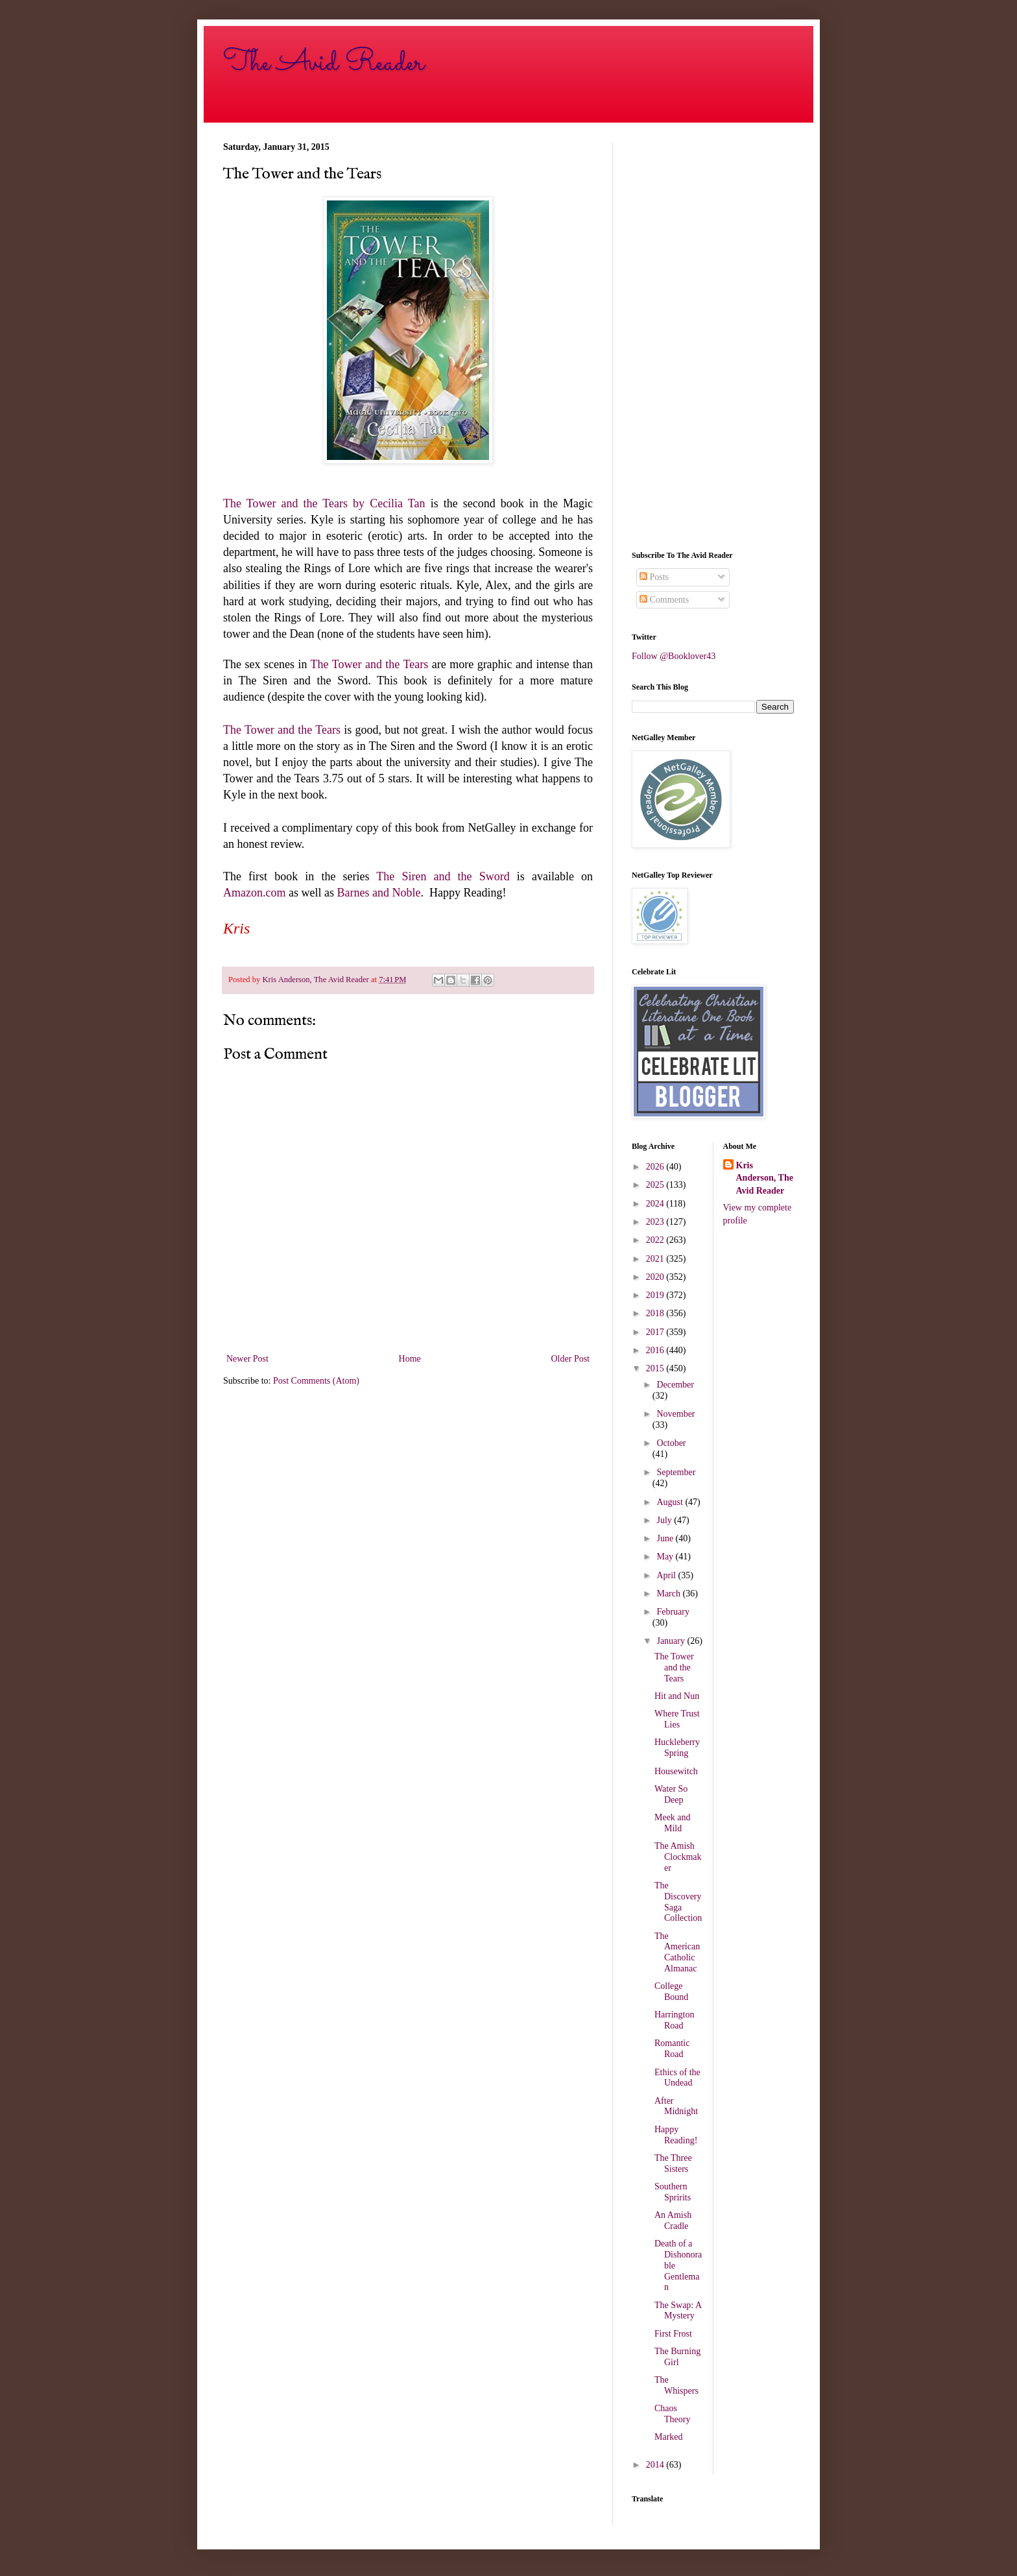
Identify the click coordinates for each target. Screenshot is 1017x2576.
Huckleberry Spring (677, 1747)
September (675, 1472)
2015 (656, 1368)
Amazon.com (254, 892)
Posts (654, 577)
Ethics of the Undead (677, 2077)
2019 (656, 1295)
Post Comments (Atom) (316, 1381)
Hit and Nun (676, 1696)
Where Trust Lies (677, 1719)
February (672, 1612)
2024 (656, 1204)
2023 (656, 1222)
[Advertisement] (713, 336)
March (669, 1593)
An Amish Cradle (672, 2220)
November (675, 1414)
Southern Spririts (672, 2192)
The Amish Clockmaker (678, 1857)
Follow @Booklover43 (673, 656)
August (670, 1502)
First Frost (673, 2334)
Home (410, 1359)
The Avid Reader (323, 63)
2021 (656, 1259)
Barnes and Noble (378, 892)
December (675, 1385)
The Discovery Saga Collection (678, 1902)
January (671, 1641)
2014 (656, 2465)
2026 (656, 1167)
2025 (656, 1185)
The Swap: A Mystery (677, 2310)
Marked (668, 2437)
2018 (656, 1313)
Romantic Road (671, 2048)
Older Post (570, 1359)
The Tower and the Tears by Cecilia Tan (324, 503)
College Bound (671, 1991)
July (665, 1520)
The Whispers (676, 2385)
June (665, 1538)
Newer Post (247, 1359)
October (671, 1443)
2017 (656, 1332)
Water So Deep (671, 1794)
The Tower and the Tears (370, 664)
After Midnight (676, 2106)
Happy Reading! (675, 2135)
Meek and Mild (672, 1822)
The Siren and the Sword (442, 876)
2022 (656, 1240)
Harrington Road (674, 2020)
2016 (656, 1350)
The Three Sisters (673, 2163)
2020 (656, 1277)
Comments (664, 600)
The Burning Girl (677, 2356)
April (667, 1575)
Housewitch (676, 1771)
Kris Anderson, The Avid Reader (764, 1178)
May (665, 1556)
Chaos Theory (672, 2413)
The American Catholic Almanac (677, 1952)
